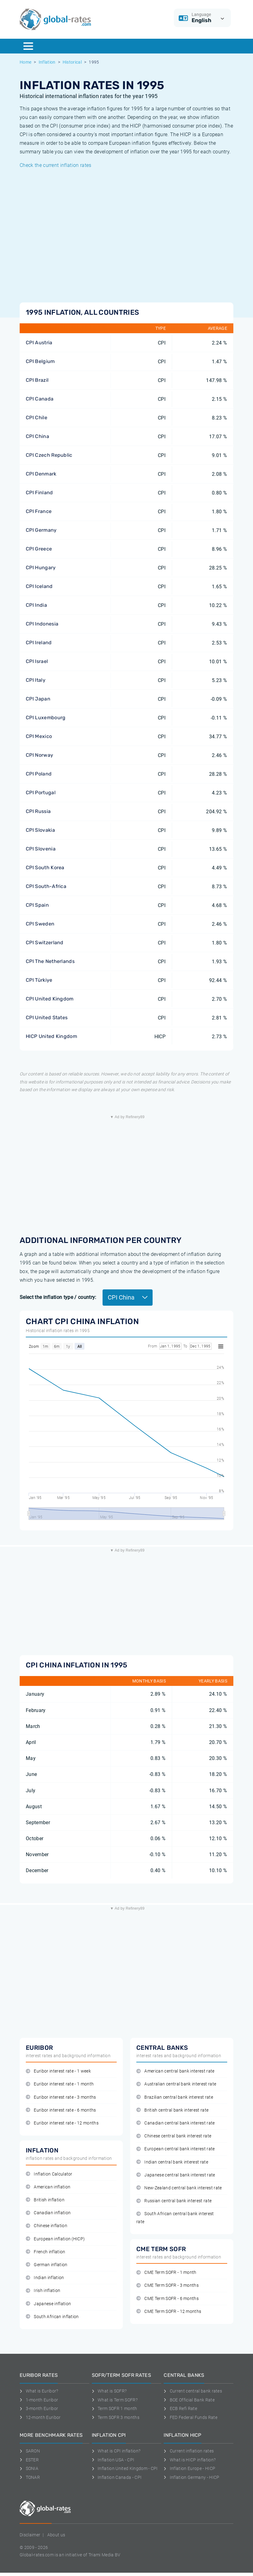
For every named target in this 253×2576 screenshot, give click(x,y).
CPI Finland (39, 492)
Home (25, 62)
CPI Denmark (41, 474)
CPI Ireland (39, 642)
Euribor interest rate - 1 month (60, 2084)
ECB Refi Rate (180, 2408)
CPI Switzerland (45, 942)
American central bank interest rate (175, 2071)
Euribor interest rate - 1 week (58, 2071)
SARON (30, 2450)
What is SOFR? (109, 2391)
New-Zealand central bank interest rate (179, 2188)
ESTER (29, 2459)
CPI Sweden (40, 924)
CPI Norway (39, 755)
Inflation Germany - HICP (191, 2477)
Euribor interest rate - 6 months (61, 2110)
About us (56, 2534)
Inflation (47, 62)
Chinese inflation (46, 2225)
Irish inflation (43, 2290)
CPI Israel (37, 661)
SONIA (29, 2468)
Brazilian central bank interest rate (174, 2097)
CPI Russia (38, 811)
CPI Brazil (37, 380)
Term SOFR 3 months (115, 2417)
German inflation (47, 2264)
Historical (72, 62)
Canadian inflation (48, 2212)
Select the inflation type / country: (58, 1297)
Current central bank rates (193, 2391)
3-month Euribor (39, 2408)
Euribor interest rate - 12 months (62, 2123)
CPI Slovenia (41, 849)
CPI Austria (39, 342)
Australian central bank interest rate (176, 2084)
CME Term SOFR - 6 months (167, 2298)
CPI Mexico (39, 736)
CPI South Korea (45, 867)
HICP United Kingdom (51, 1036)
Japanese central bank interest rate (175, 2175)
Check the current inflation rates (55, 165)
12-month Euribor (40, 2417)
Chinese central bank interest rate (173, 2136)
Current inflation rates (189, 2450)
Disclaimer (30, 2534)
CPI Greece (39, 549)
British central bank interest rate (172, 2110)
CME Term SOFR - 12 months (168, 2311)
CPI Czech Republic (49, 455)
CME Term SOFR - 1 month (166, 2272)
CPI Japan (38, 699)
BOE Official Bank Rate (189, 2399)
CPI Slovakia (40, 830)
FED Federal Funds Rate (190, 2417)
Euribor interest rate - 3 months (61, 2097)
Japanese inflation (48, 2303)
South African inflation (52, 2316)
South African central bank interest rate (175, 2217)
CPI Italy (35, 680)
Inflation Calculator (49, 2174)
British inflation (45, 2200)
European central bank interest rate (175, 2149)
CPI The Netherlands (50, 961)
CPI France (39, 511)
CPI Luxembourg (45, 717)
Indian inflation (45, 2277)
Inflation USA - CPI (113, 2459)
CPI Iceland (39, 586)
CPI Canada (39, 399)
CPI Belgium (40, 361)
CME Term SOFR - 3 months (167, 2285)
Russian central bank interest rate (174, 2200)
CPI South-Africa (46, 886)
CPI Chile (36, 417)
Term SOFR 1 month (114, 2408)
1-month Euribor (39, 2399)
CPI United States (47, 1017)
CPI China (37, 436)
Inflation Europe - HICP (189, 2468)
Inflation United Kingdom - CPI (125, 2468)
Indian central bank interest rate (172, 2162)
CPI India (36, 605)
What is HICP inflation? (190, 2459)
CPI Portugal (41, 792)
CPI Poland (39, 774)
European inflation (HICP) (55, 2239)
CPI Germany (41, 530)
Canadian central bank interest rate (175, 2123)
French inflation (45, 2251)
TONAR (30, 2477)
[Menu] (28, 46)
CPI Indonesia (42, 624)
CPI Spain (37, 905)
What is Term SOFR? (115, 2399)
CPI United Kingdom (50, 999)
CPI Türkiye (39, 980)
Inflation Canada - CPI (117, 2477)
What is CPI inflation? (116, 2450)
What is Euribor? (39, 2391)
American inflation (48, 2187)
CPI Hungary (41, 567)
